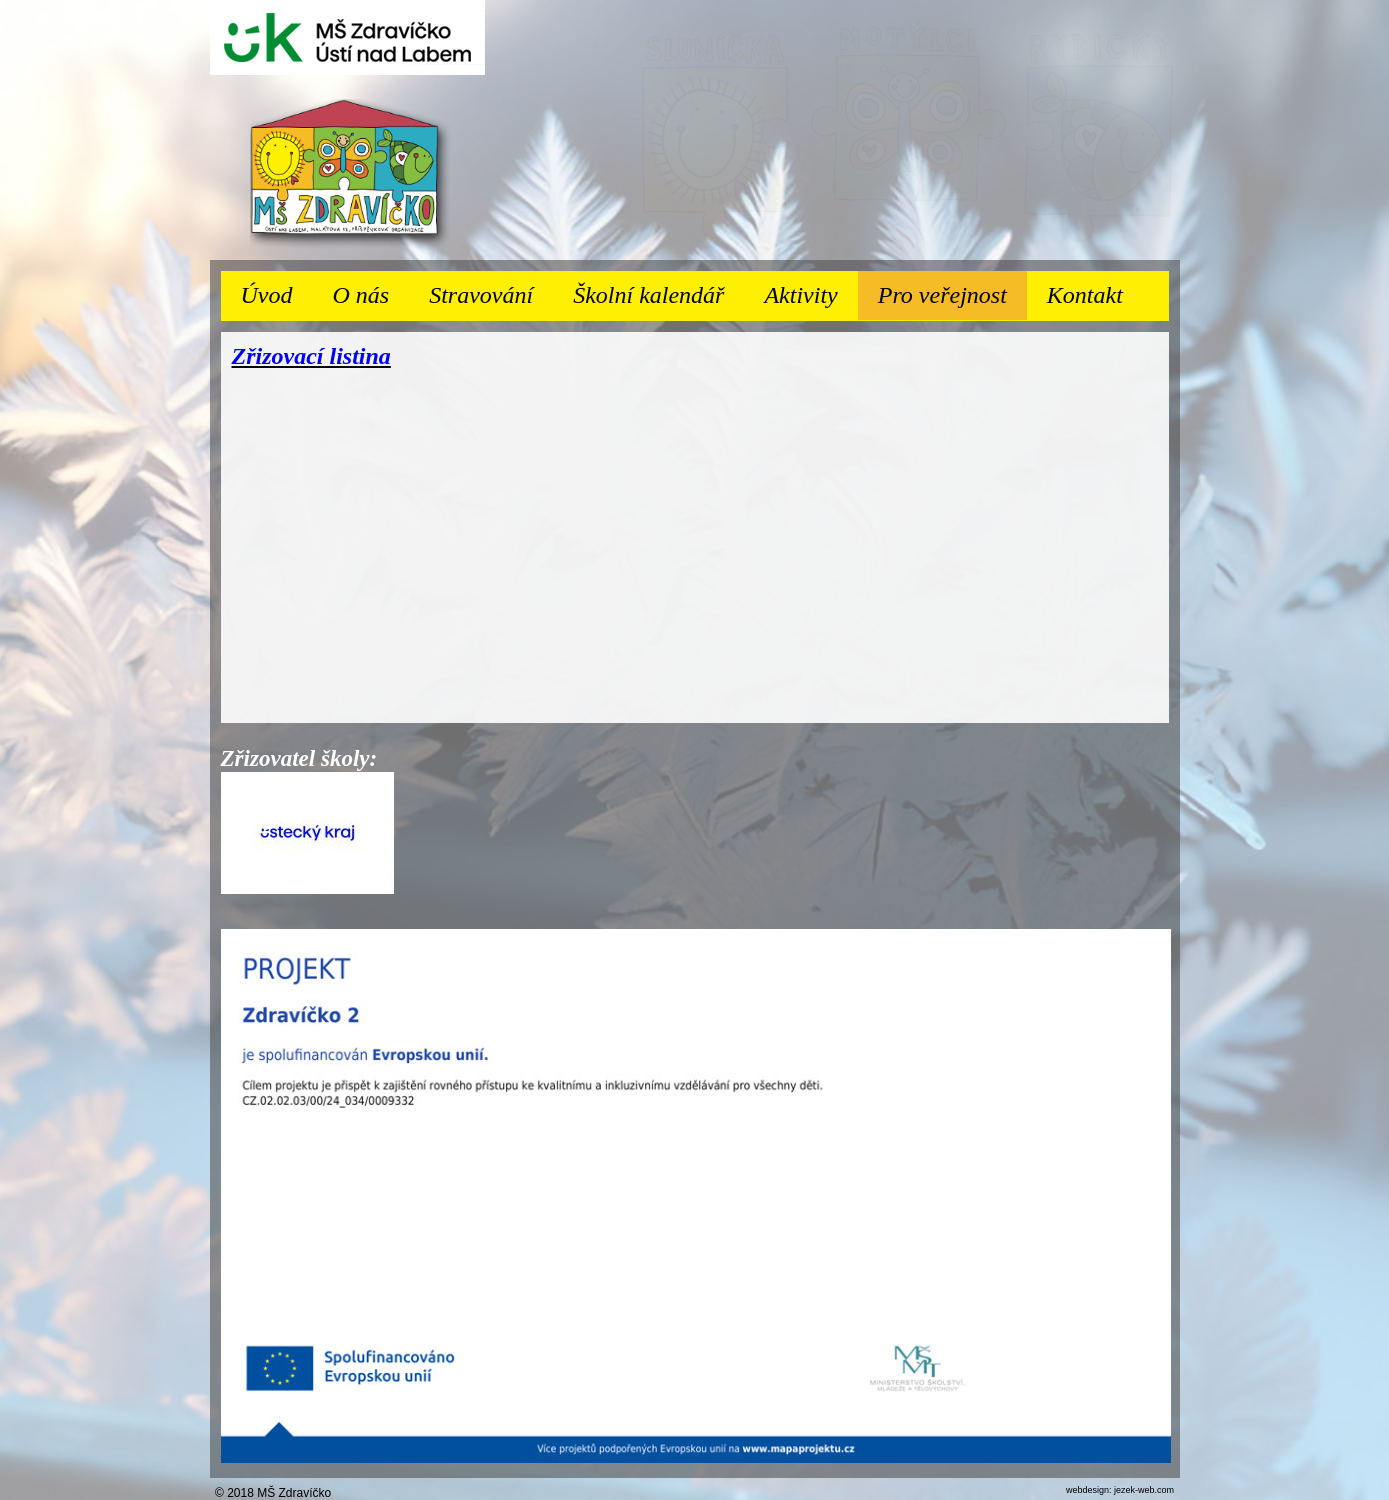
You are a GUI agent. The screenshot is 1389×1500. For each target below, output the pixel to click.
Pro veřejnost (952, 289)
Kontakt (1085, 295)
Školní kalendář (648, 295)
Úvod (267, 295)
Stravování (491, 289)
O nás (370, 289)
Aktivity (810, 289)
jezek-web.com (1144, 1490)
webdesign (1087, 1490)
